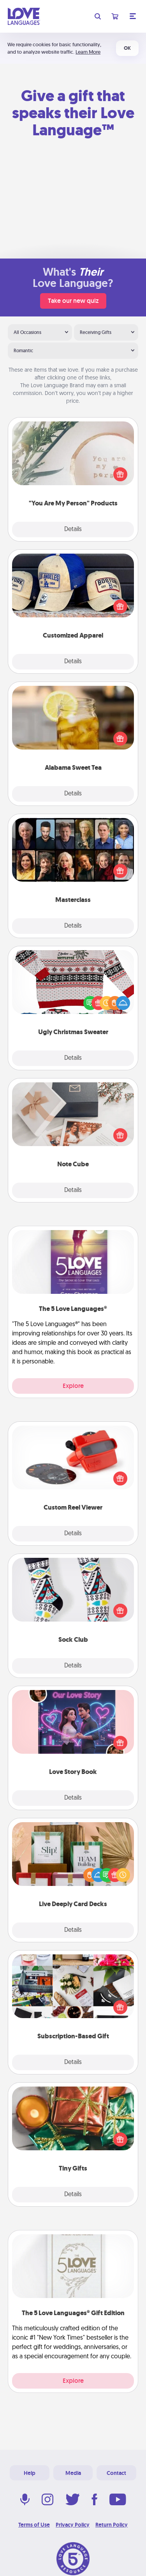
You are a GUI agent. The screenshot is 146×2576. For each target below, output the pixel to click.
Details (73, 529)
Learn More (88, 52)
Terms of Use (34, 2524)
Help (29, 2472)
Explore (73, 1386)
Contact (116, 2472)
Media (73, 2472)
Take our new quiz (73, 301)
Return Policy (111, 2524)
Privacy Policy (73, 2524)
